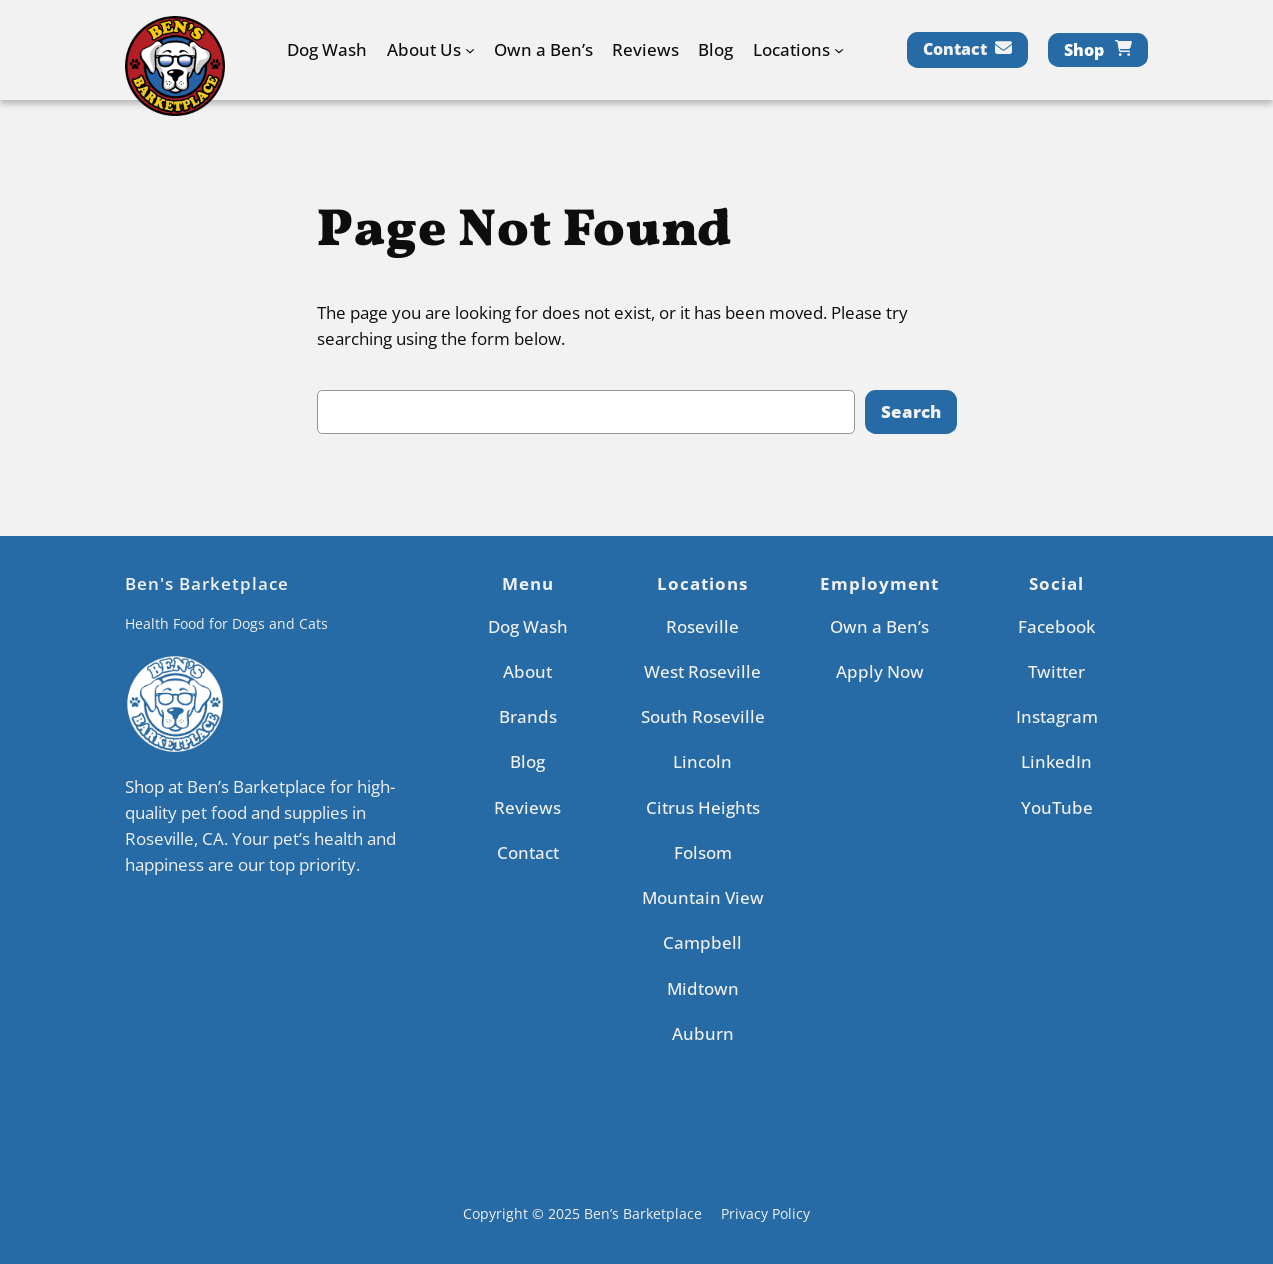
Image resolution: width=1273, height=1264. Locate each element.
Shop (1084, 50)
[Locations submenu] (839, 50)
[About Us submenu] (470, 50)
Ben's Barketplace (207, 583)
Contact (955, 49)
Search (911, 411)
